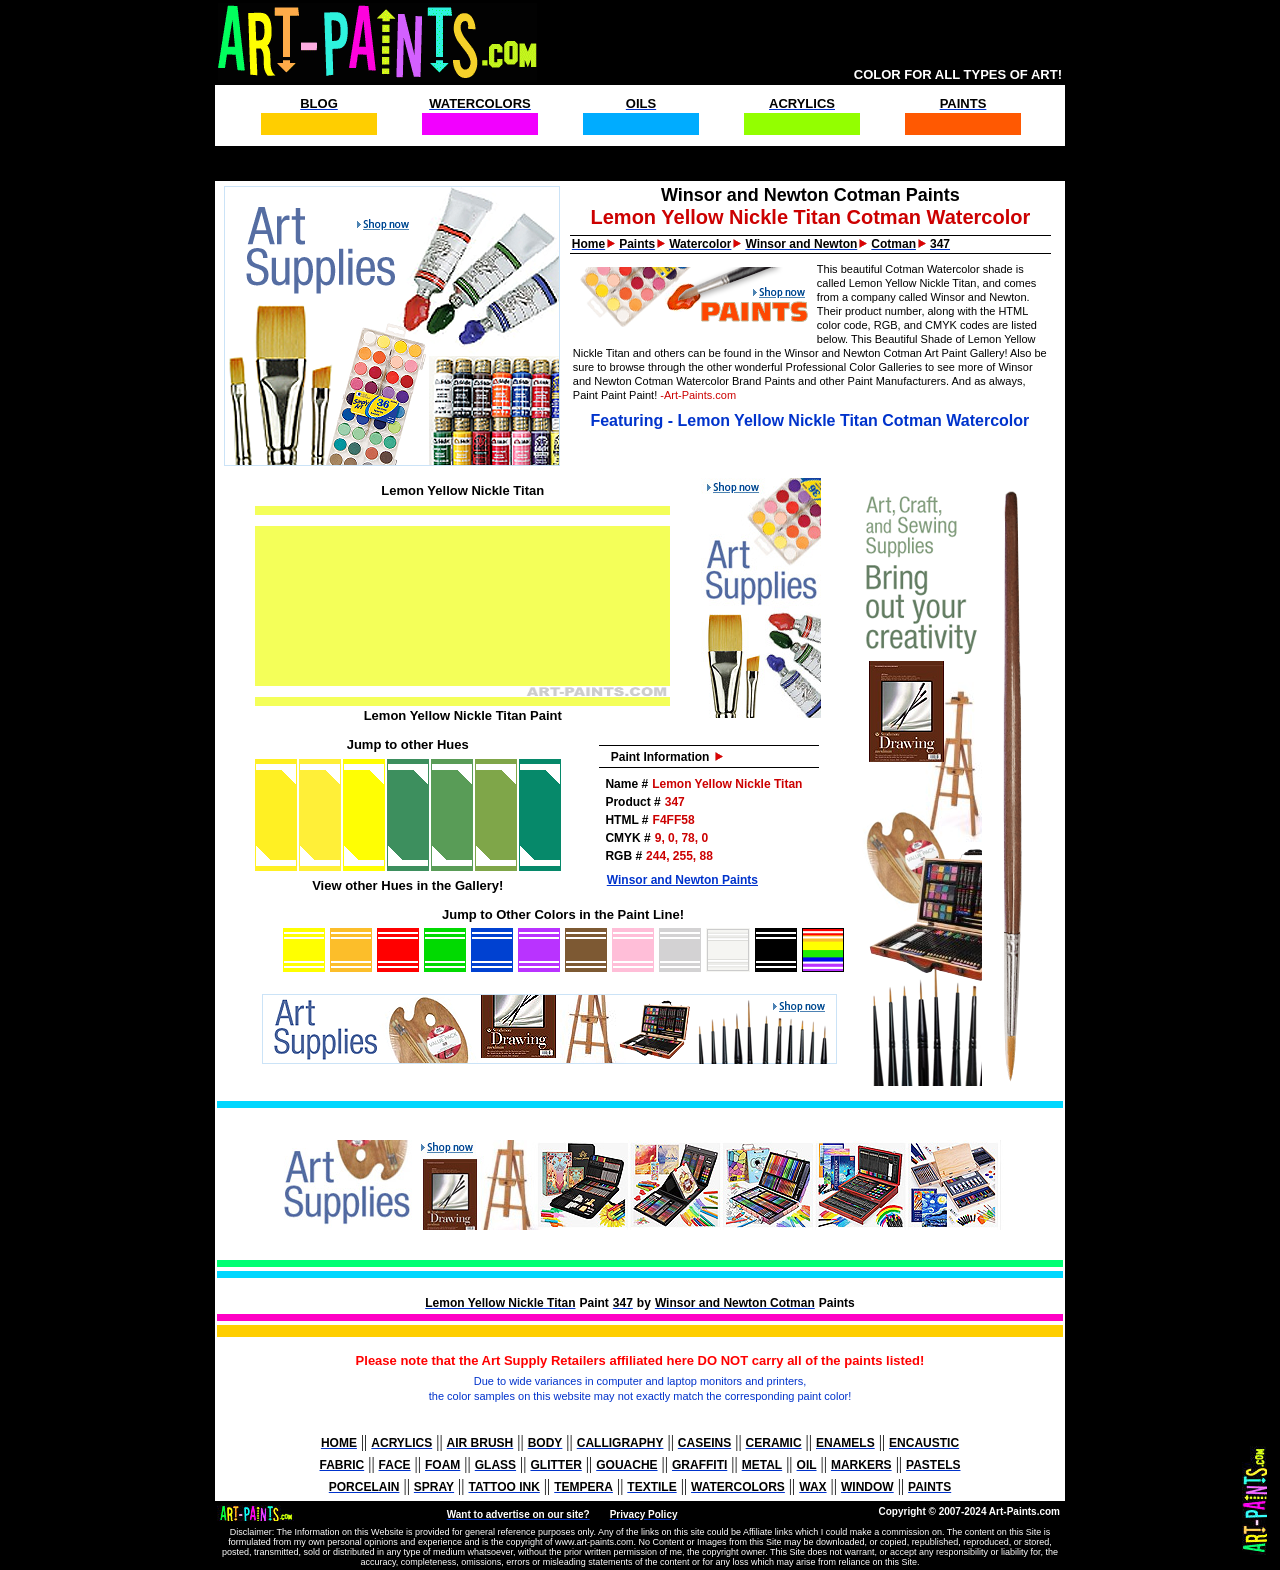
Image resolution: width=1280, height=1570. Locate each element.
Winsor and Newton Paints (682, 880)
